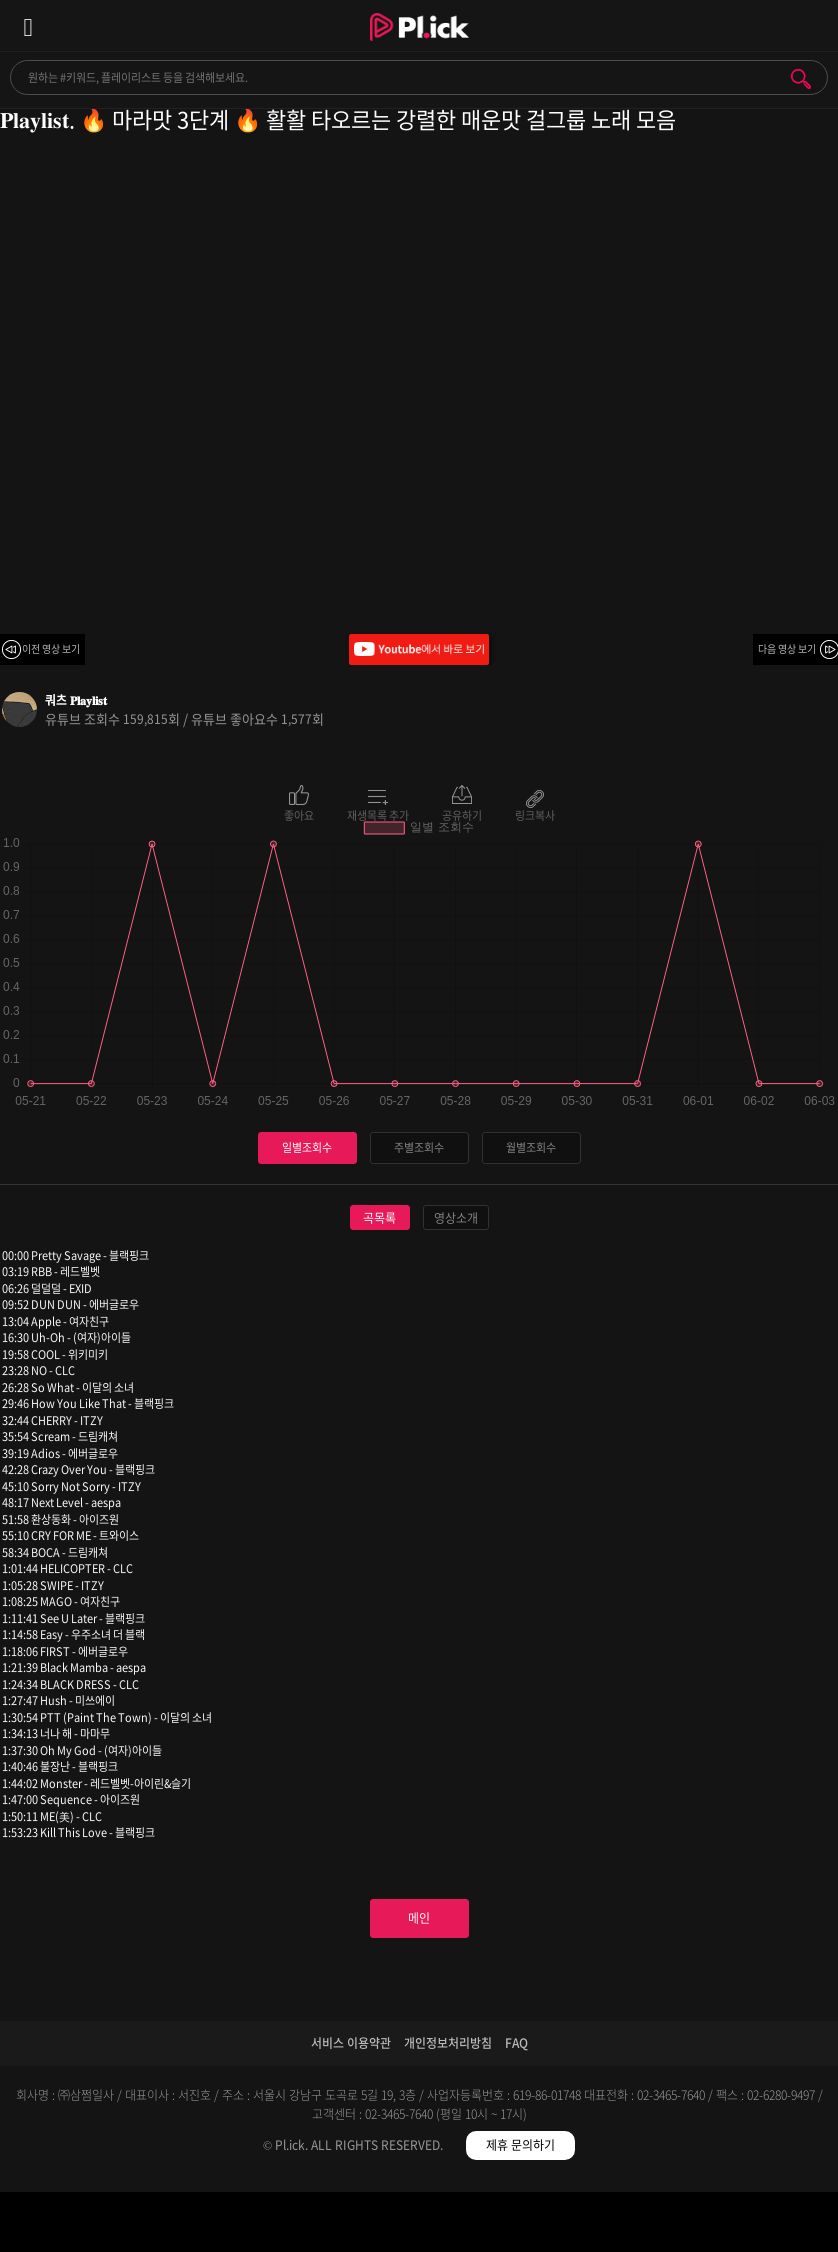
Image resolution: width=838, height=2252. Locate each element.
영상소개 (456, 1218)
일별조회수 (307, 1147)
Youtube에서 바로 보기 (419, 649)
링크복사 (535, 814)
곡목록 (379, 1218)
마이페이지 (733, 2225)
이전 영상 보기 (51, 648)
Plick (419, 45)
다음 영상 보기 (787, 648)
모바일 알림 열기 (812, 25)
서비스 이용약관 (351, 2043)
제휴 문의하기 (520, 2145)
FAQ (516, 2043)
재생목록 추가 (378, 814)
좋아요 (299, 814)
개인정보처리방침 (448, 2043)
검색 (801, 79)
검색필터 (314, 2225)
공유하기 (462, 814)
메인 (419, 1918)
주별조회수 (419, 1147)
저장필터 (523, 2225)
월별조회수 (531, 1147)
